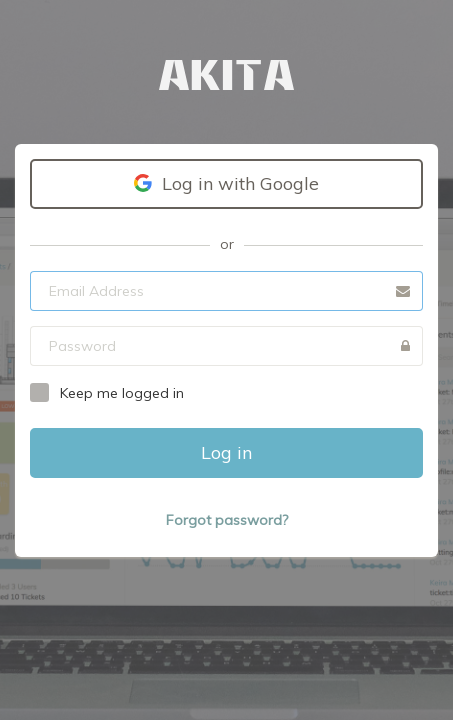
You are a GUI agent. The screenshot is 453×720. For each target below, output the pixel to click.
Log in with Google (226, 183)
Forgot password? (227, 520)
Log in (226, 452)
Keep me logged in (122, 393)
